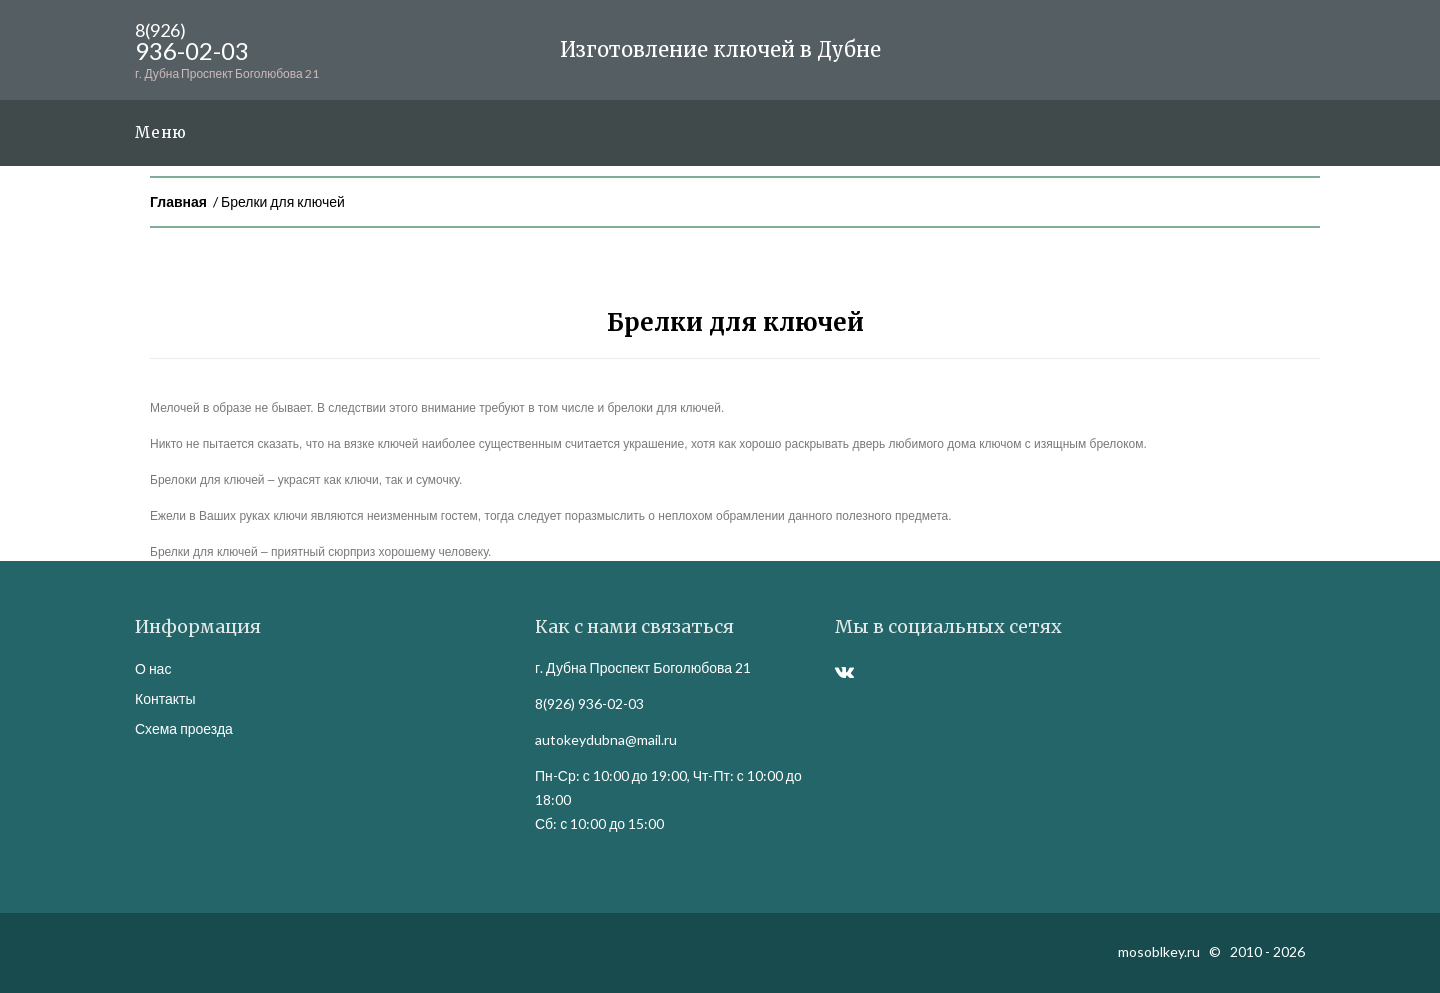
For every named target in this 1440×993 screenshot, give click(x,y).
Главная (178, 201)
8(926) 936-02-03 (589, 703)
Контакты (165, 698)
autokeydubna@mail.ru (606, 739)
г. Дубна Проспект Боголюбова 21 (643, 667)
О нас (153, 668)
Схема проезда (184, 728)
